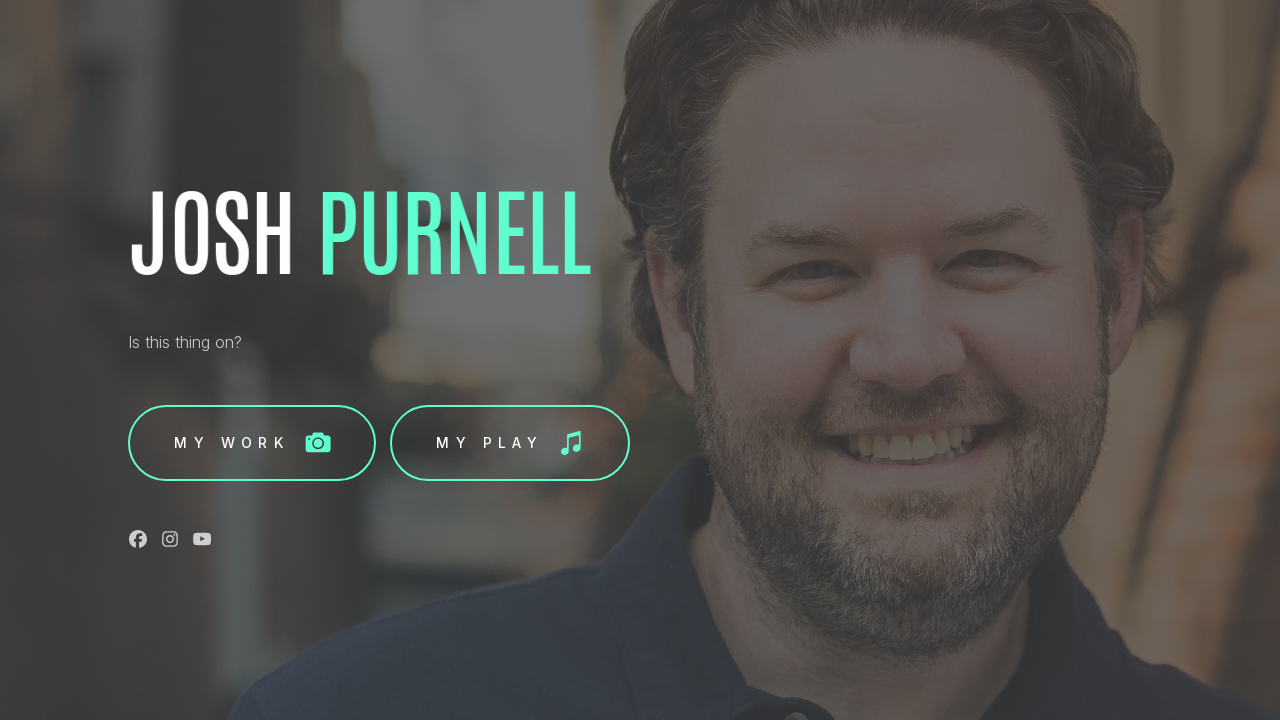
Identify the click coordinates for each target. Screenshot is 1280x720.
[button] (252, 443)
